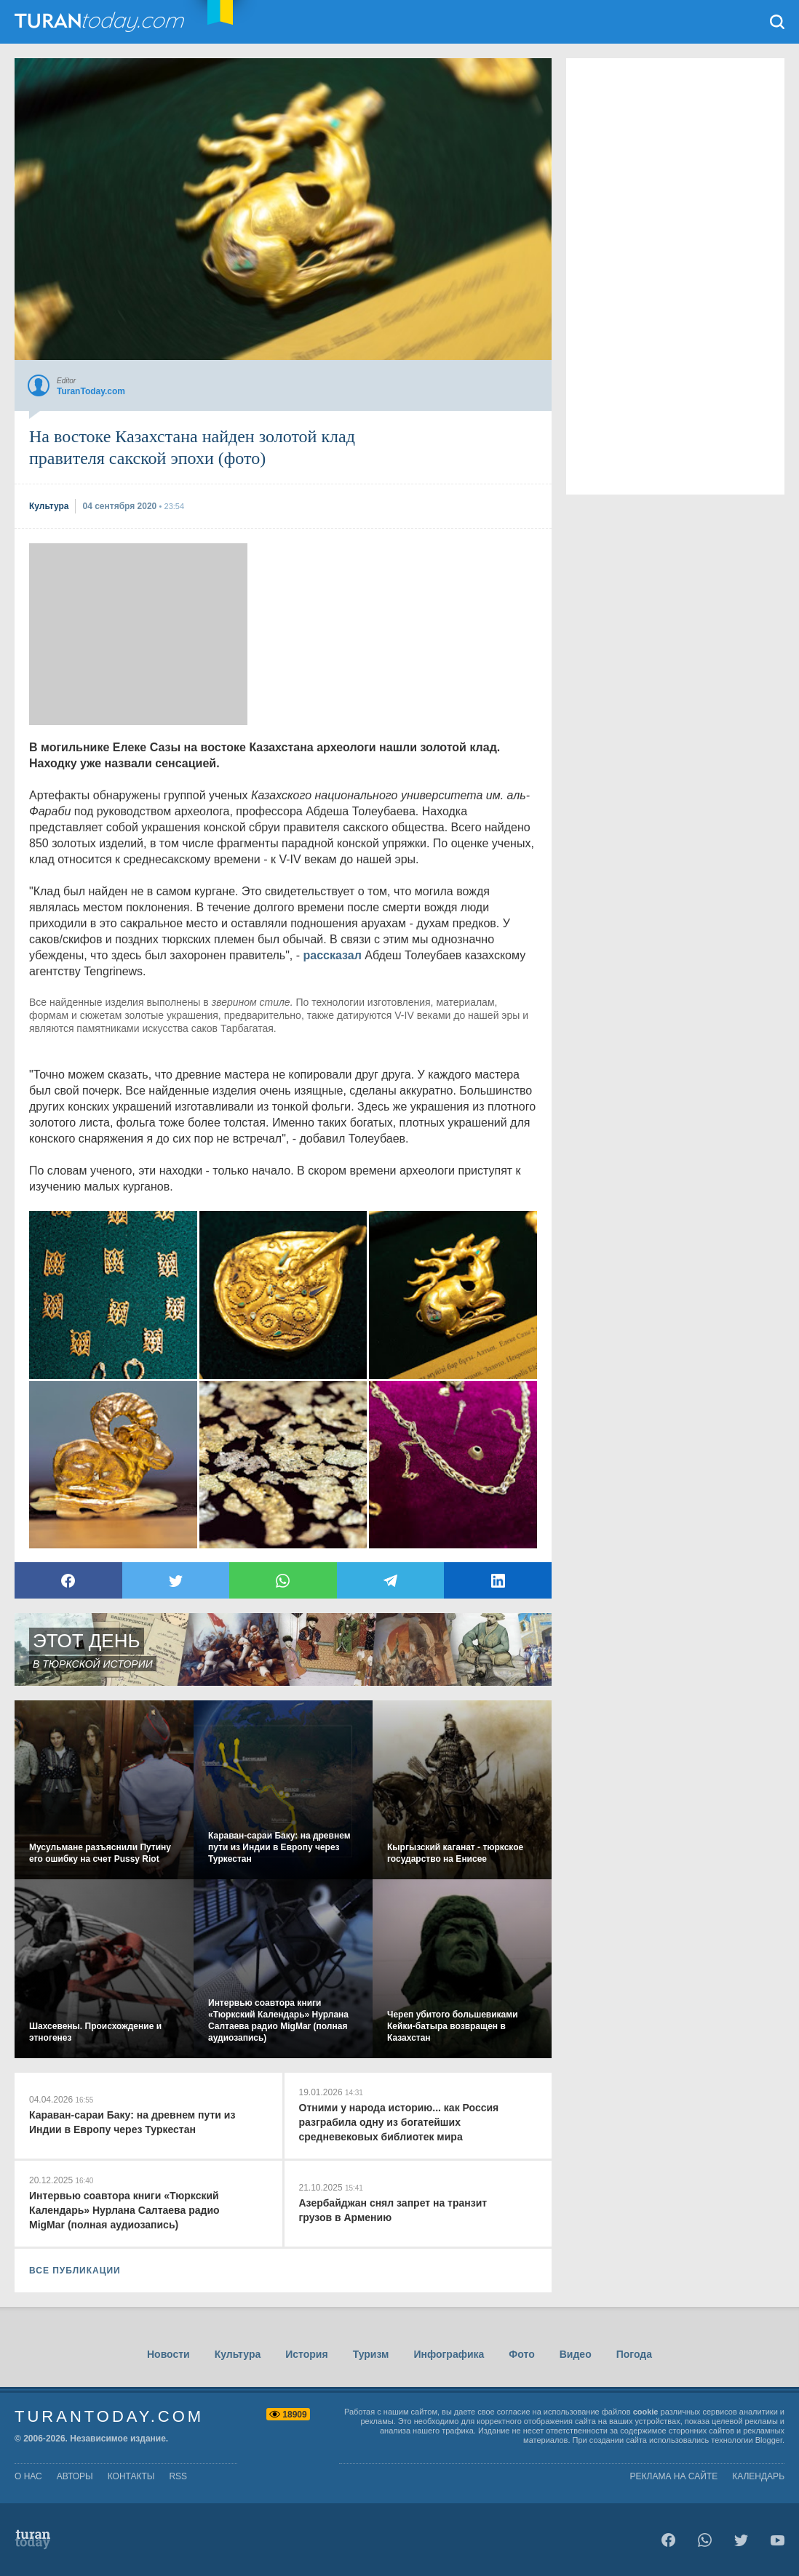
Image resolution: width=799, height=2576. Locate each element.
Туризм (371, 2354)
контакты (131, 2476)
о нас (28, 2476)
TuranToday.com (101, 22)
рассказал (332, 955)
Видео (576, 2354)
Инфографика (448, 2354)
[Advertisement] (138, 634)
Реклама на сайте (674, 2476)
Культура (238, 2354)
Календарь (758, 2476)
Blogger (768, 2440)
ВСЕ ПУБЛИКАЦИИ (75, 2270)
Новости (168, 2354)
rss (178, 2476)
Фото (521, 2354)
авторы (75, 2476)
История (306, 2354)
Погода (634, 2354)
